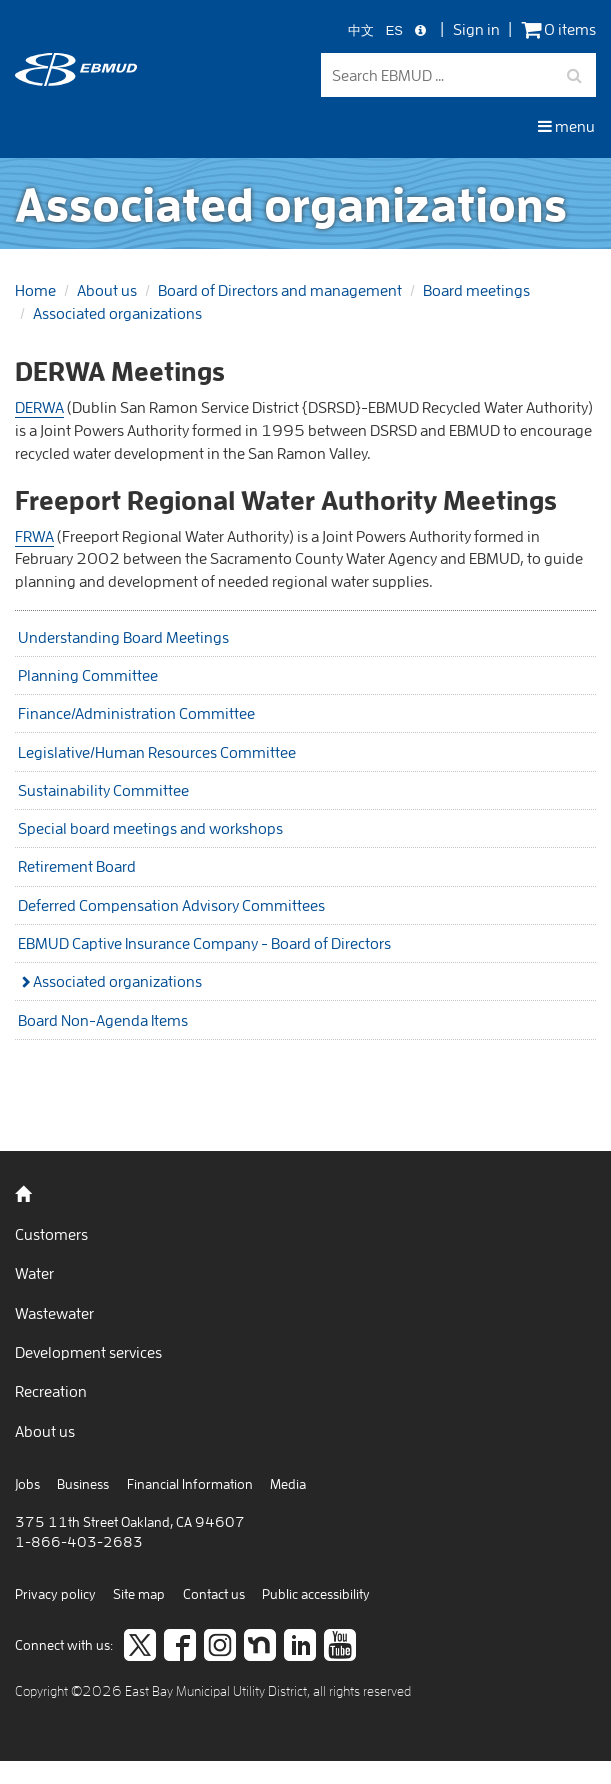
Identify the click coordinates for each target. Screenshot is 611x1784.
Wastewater (54, 1313)
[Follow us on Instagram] (220, 1647)
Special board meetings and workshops (150, 828)
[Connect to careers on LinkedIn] (300, 1647)
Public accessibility (316, 1594)
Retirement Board (77, 866)
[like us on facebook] (180, 1647)
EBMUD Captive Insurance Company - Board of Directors (204, 943)
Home (35, 290)
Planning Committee (88, 675)
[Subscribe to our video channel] (340, 1647)
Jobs (27, 1484)
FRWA (34, 536)
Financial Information (190, 1484)
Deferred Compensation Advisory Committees (171, 905)
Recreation (51, 1391)
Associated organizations (117, 313)
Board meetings (476, 290)
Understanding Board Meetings (123, 637)
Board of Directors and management (280, 290)
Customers (51, 1234)
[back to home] (76, 80)
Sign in (476, 29)
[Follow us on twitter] (140, 1647)
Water (34, 1273)
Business (83, 1484)
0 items (558, 29)
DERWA (39, 407)
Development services (88, 1352)
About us (107, 290)
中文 (361, 31)
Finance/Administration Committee (136, 713)
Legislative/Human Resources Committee (157, 752)
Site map (139, 1594)
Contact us (214, 1594)
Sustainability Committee (103, 790)
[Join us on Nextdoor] (260, 1647)
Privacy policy (55, 1594)
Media (288, 1484)
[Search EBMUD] (459, 75)
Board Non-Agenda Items (103, 1020)
